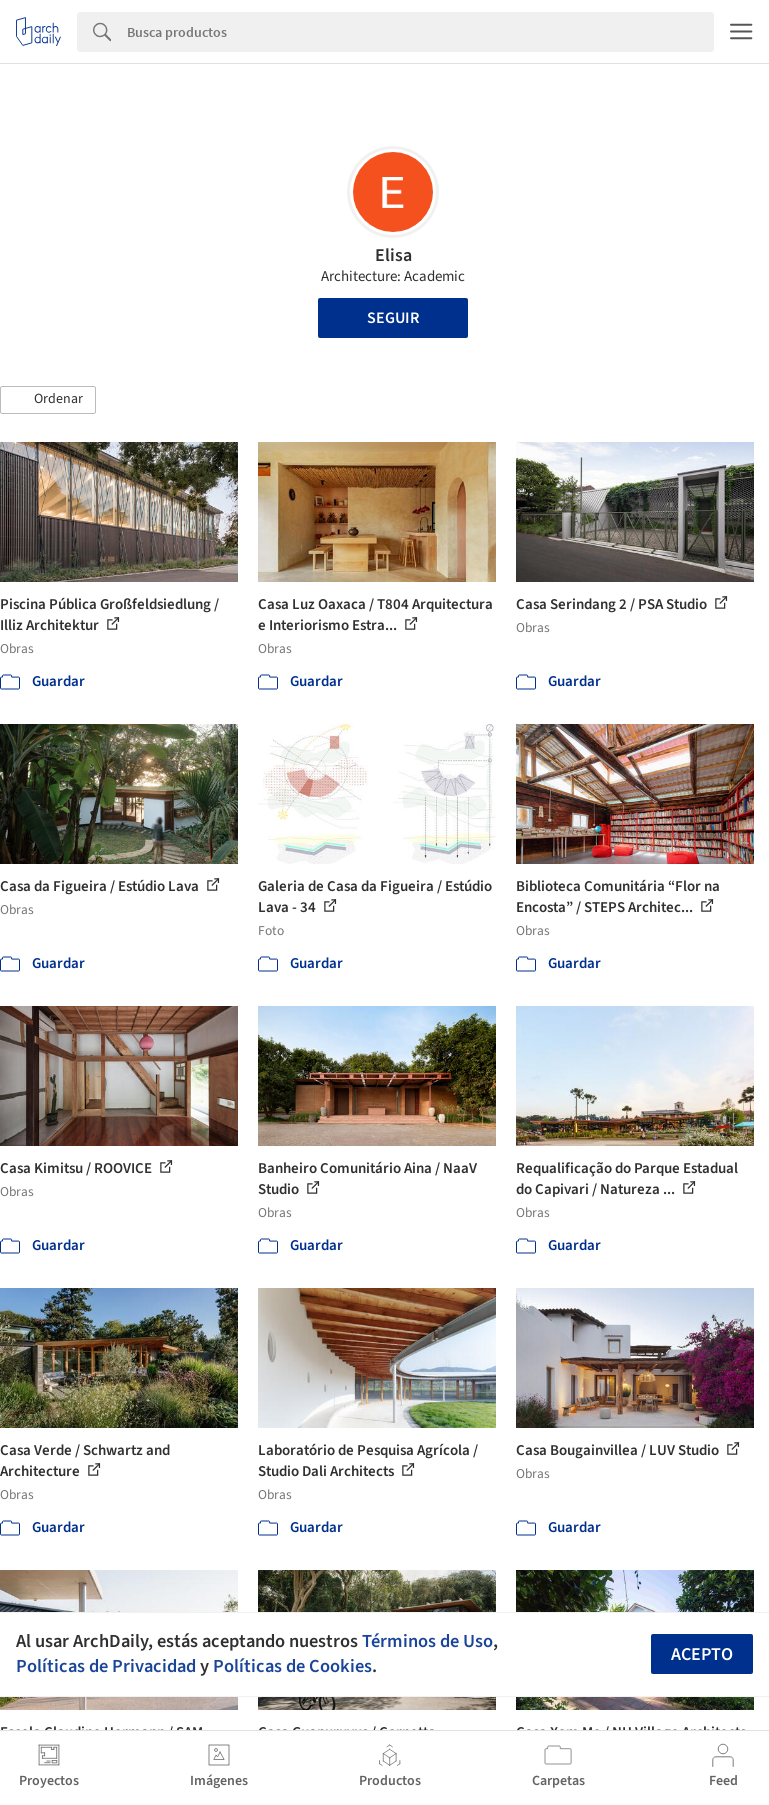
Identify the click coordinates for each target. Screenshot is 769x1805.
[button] (48, 400)
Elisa (393, 255)
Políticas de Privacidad (106, 1666)
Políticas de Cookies (292, 1666)
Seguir (393, 318)
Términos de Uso (427, 1641)
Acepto (702, 1654)
